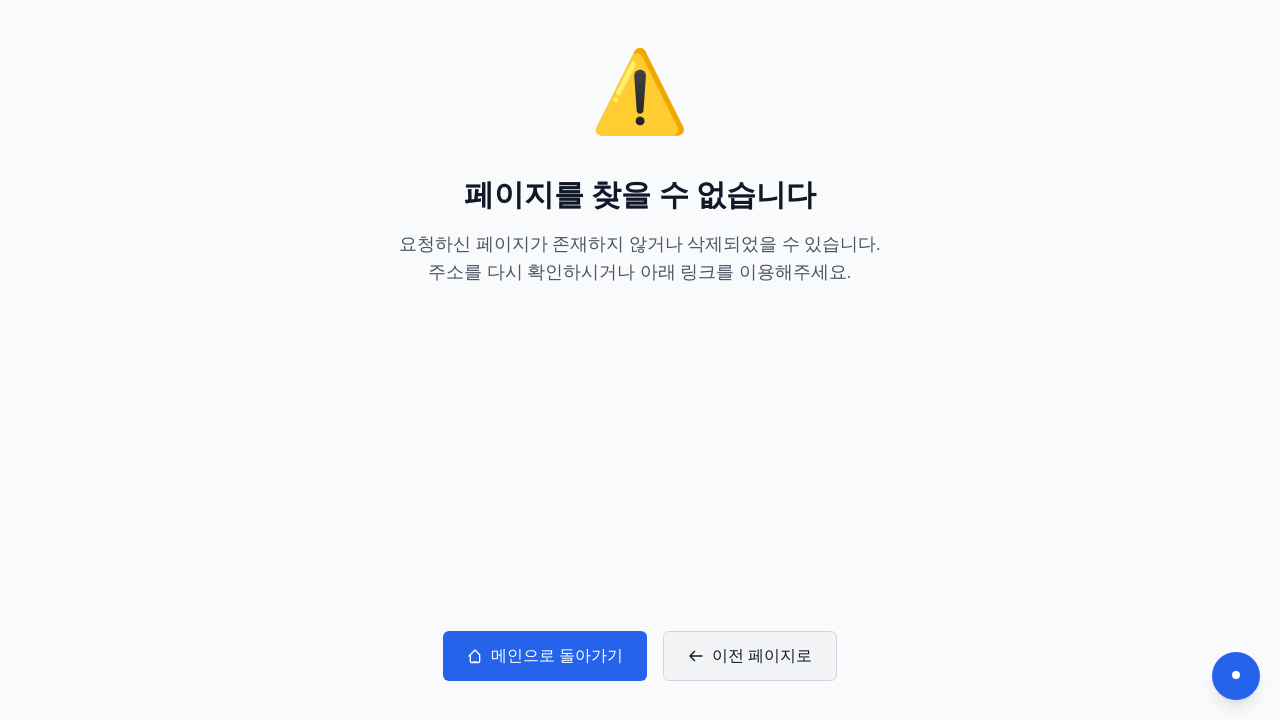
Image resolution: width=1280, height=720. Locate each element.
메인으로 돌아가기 (545, 655)
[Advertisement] (640, 459)
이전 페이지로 (750, 655)
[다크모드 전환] (1236, 676)
